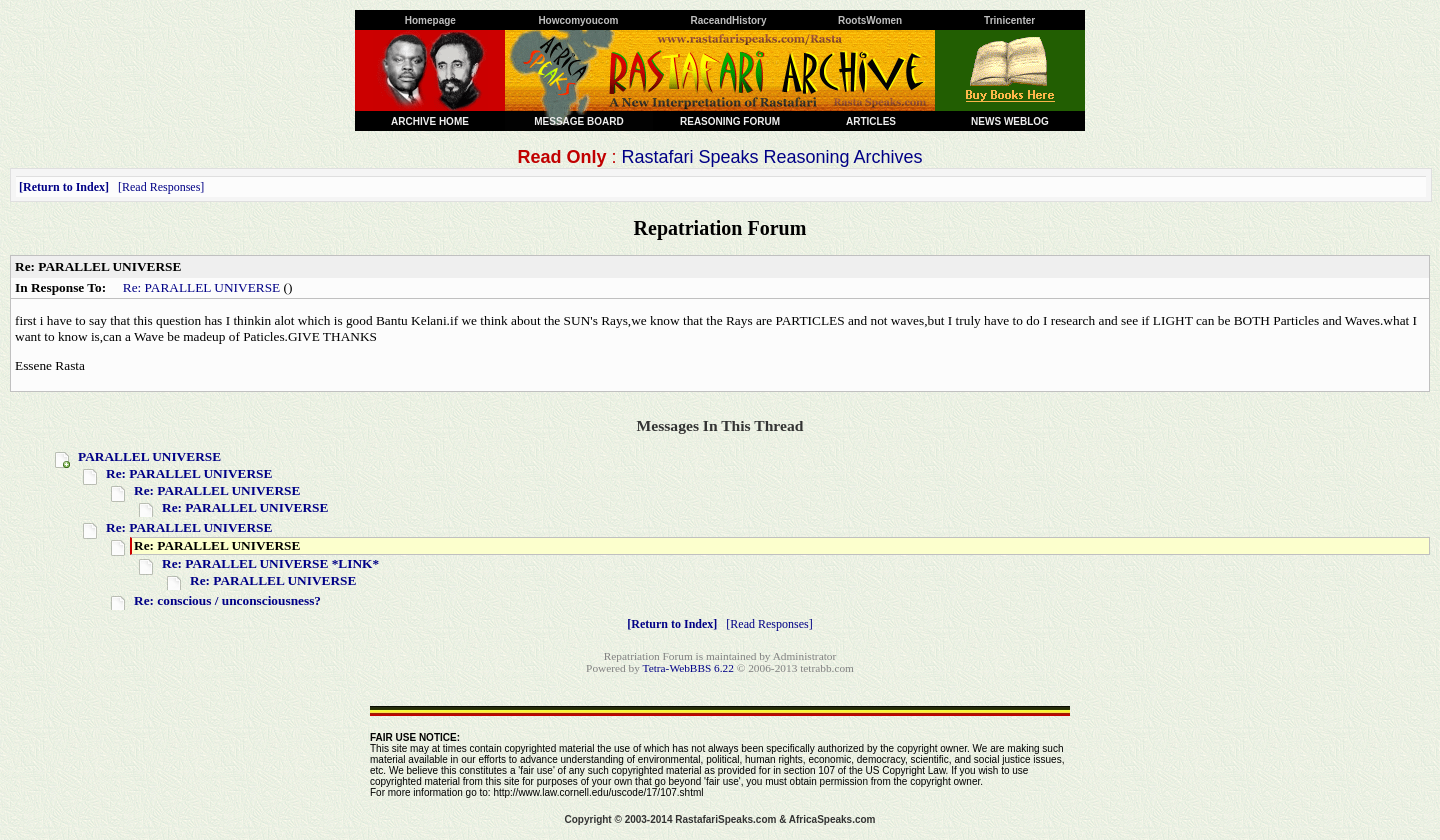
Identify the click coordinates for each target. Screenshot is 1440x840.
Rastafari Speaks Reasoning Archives (771, 157)
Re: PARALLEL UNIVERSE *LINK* (270, 563)
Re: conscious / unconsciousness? (227, 600)
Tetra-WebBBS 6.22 (688, 668)
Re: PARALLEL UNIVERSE (201, 287)
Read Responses (161, 187)
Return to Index (64, 187)
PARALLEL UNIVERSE (149, 456)
